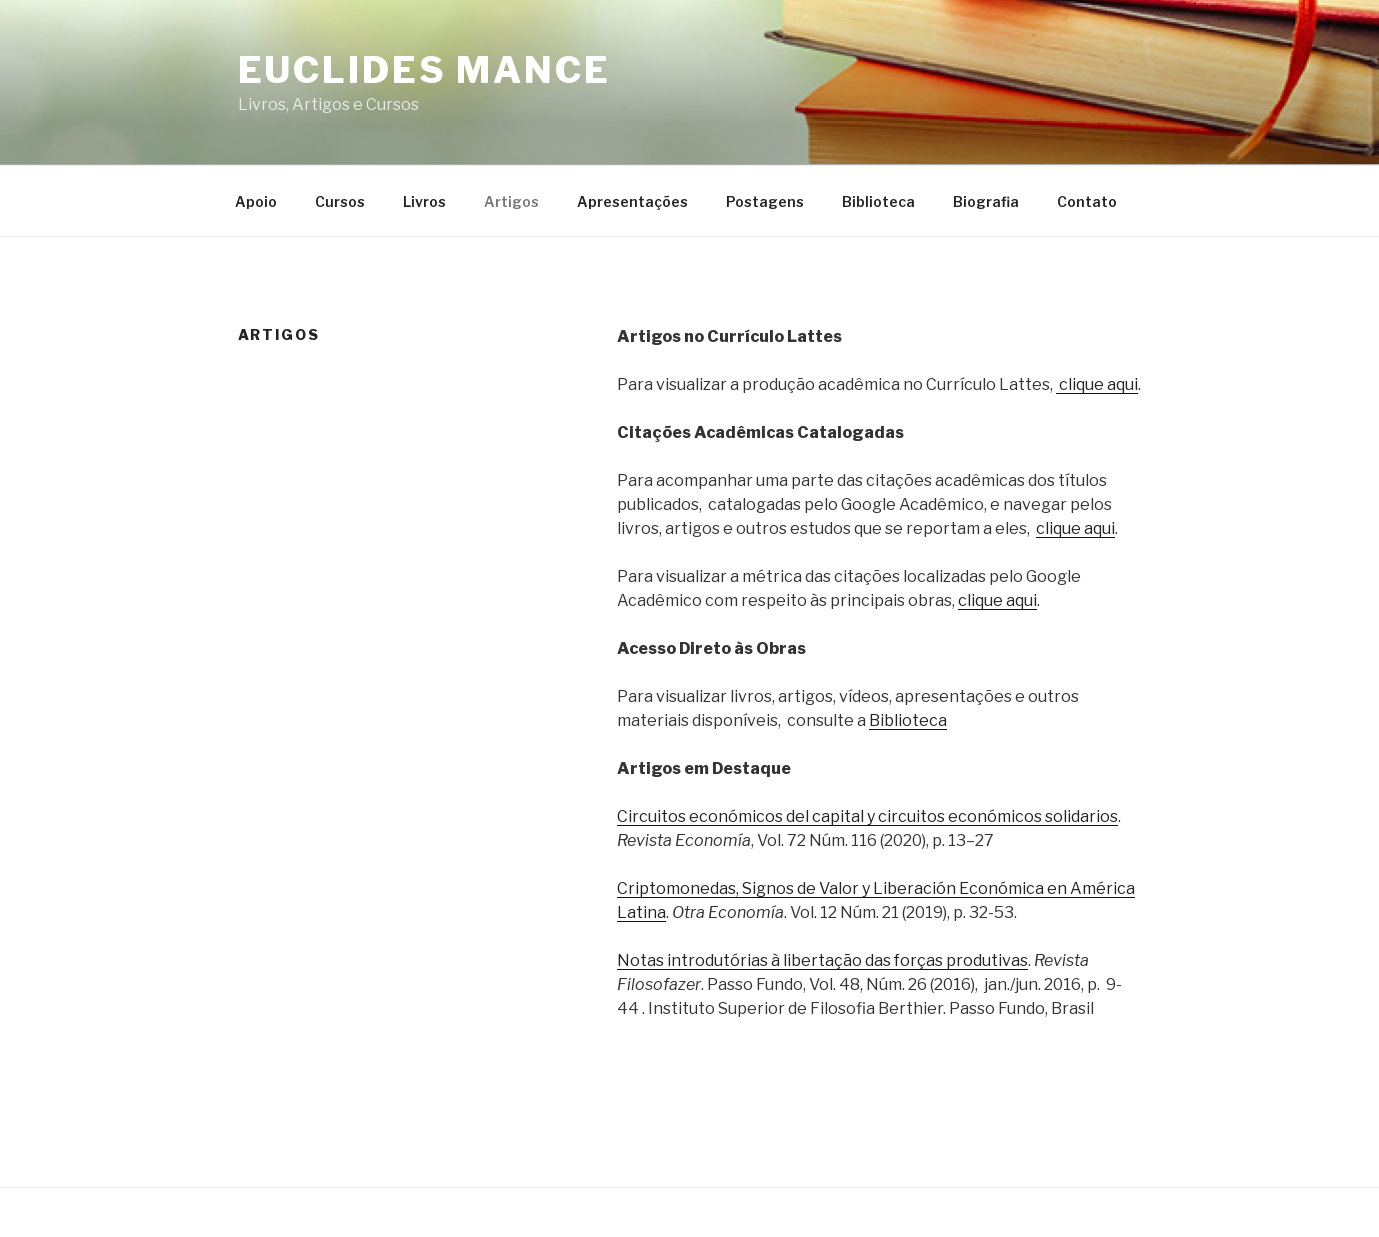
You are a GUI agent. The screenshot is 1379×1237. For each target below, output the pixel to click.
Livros (424, 201)
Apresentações (632, 201)
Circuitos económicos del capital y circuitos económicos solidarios (867, 816)
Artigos (511, 201)
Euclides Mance (424, 70)
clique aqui (1097, 384)
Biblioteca (878, 201)
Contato (1087, 201)
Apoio (256, 201)
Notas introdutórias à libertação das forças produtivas (822, 960)
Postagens (765, 201)
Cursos (340, 201)
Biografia (986, 201)
